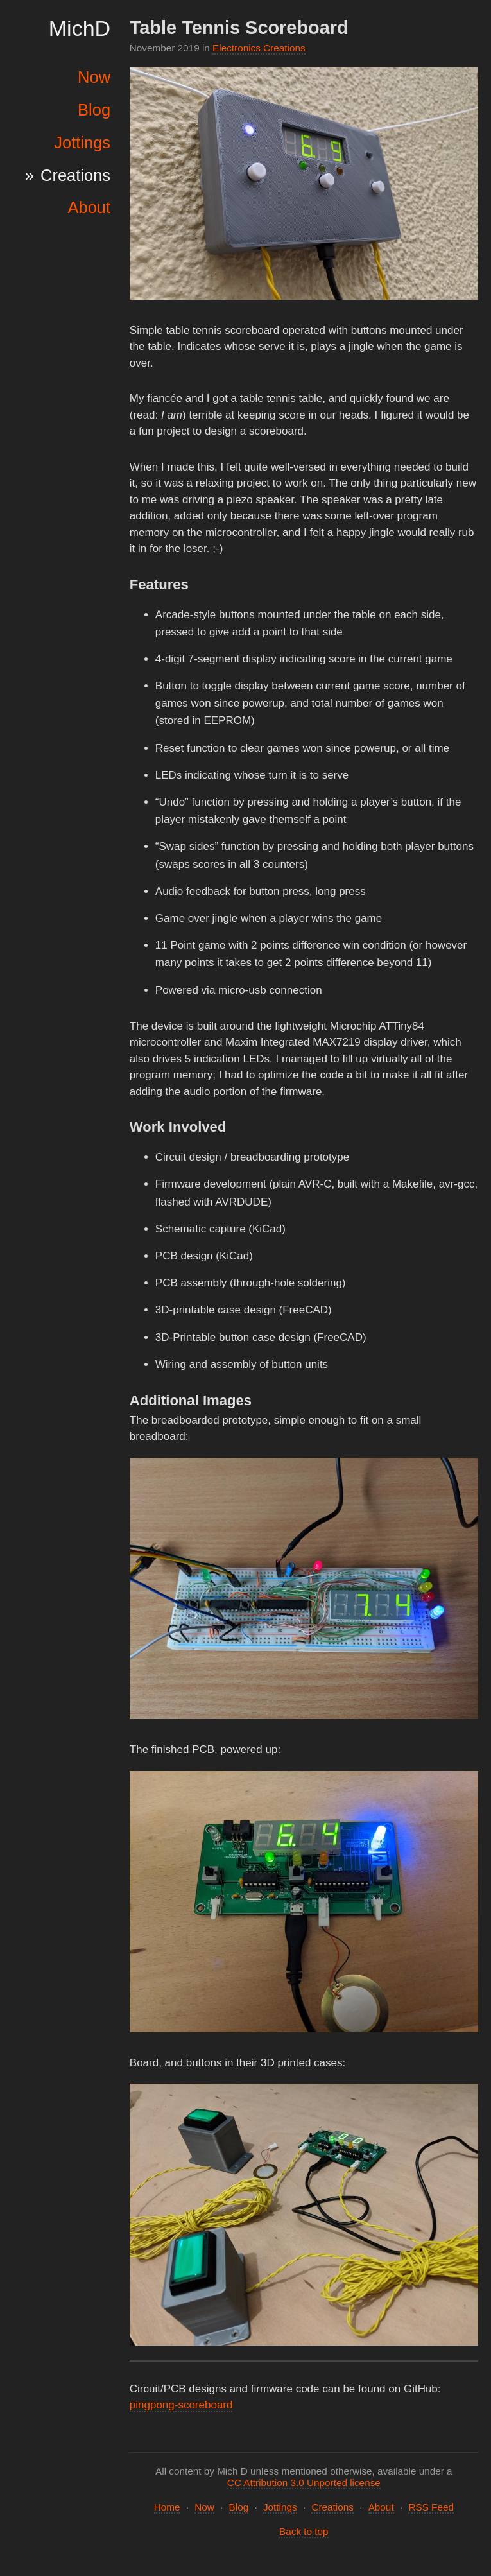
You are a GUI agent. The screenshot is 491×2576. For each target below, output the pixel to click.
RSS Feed (431, 2507)
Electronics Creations (259, 47)
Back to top (304, 2531)
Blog (94, 110)
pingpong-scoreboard (181, 2405)
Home (167, 2507)
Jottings (82, 142)
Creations (75, 175)
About (88, 207)
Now (94, 77)
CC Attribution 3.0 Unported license (304, 2482)
